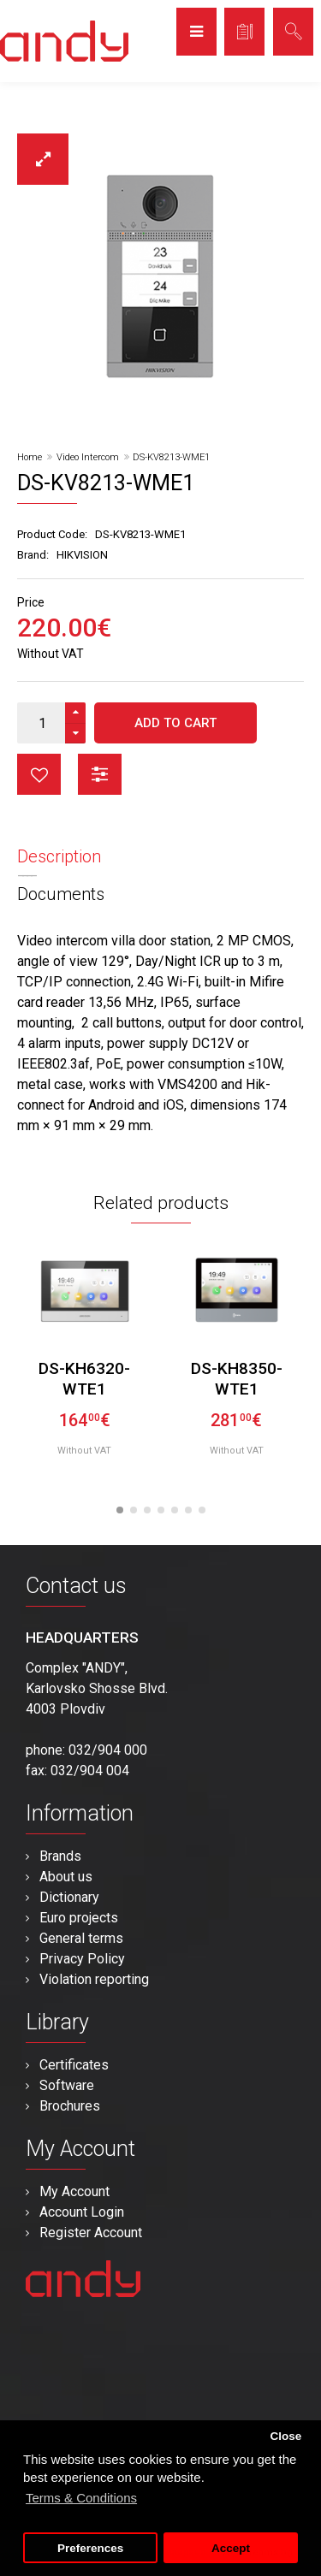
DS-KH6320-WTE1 (84, 1379)
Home (29, 457)
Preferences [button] (90, 2548)
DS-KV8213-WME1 (171, 457)
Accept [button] (230, 2548)
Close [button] (285, 2436)
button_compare (100, 774)
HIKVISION (82, 554)
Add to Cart (175, 723)
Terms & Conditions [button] (81, 2497)
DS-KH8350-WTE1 (236, 1379)
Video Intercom (87, 457)
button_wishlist (39, 774)
